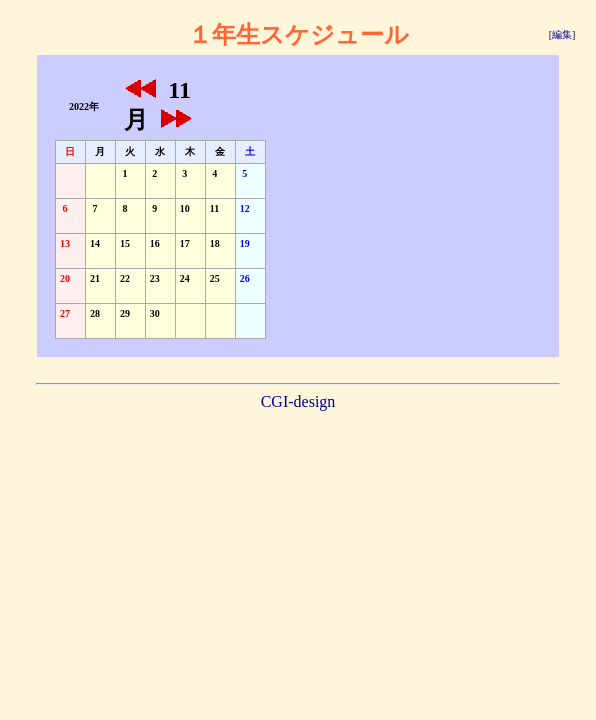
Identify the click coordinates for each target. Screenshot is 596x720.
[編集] (562, 34)
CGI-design (298, 401)
